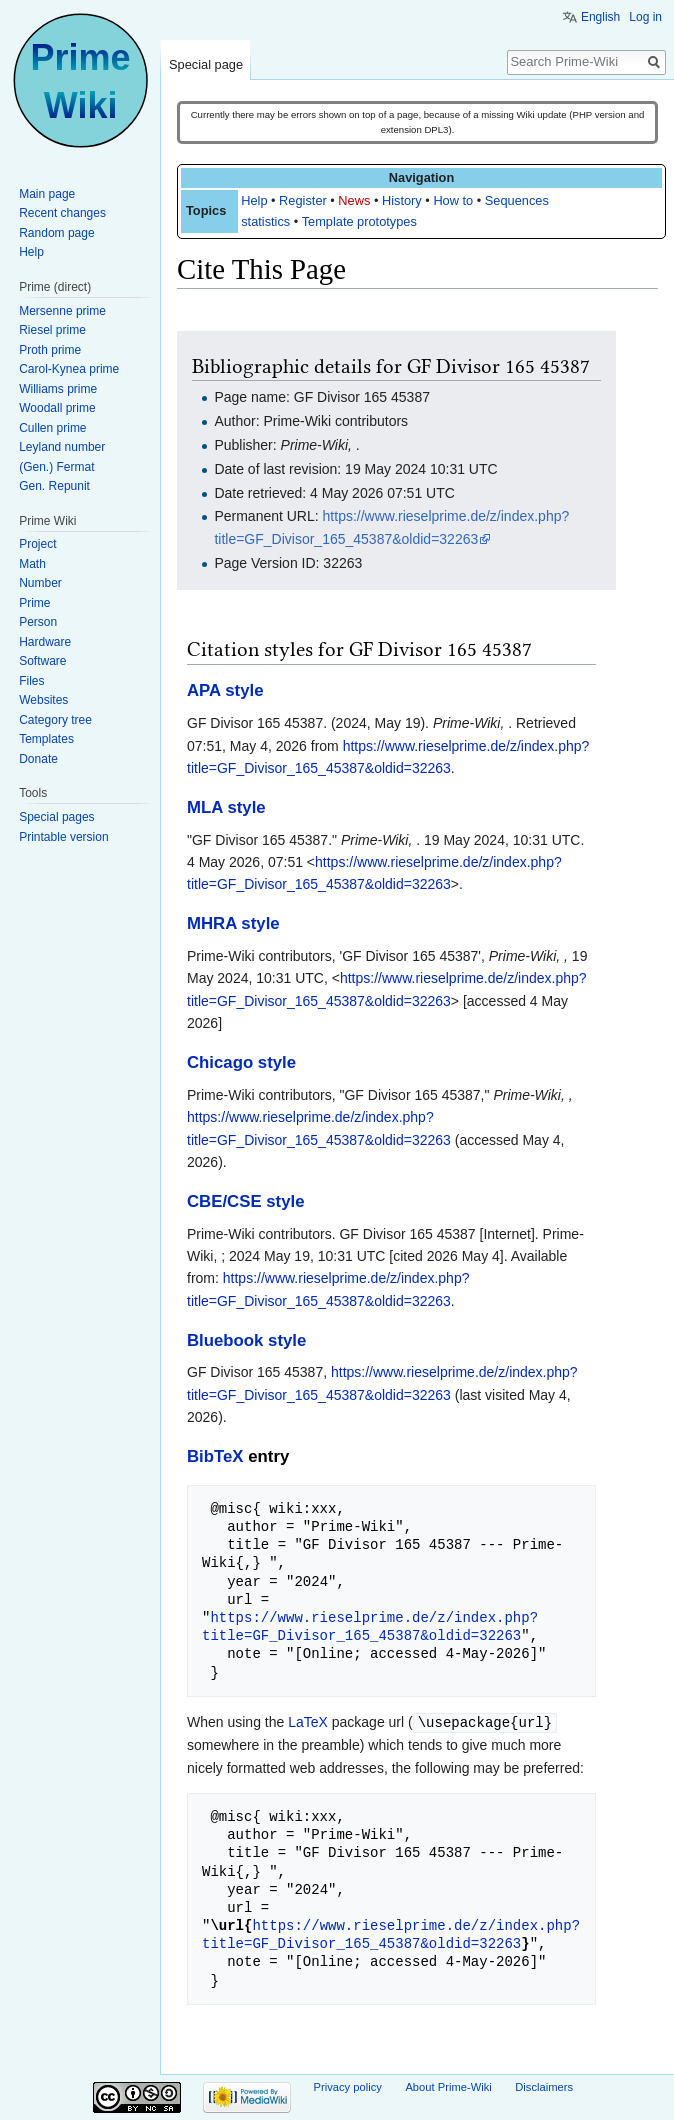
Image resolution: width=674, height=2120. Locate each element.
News (354, 200)
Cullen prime (52, 428)
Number (40, 583)
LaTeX (308, 1722)
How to (453, 200)
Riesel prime (52, 330)
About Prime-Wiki (448, 2086)
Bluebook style (246, 1340)
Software (42, 661)
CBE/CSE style (246, 1201)
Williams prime (58, 389)
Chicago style (241, 1062)
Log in (645, 17)
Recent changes (62, 213)
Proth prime (50, 350)
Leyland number (62, 447)
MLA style (226, 807)
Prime (34, 603)
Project (37, 544)
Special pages (56, 817)
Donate (38, 759)
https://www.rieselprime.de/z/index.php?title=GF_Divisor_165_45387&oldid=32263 (370, 1626)
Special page (206, 64)
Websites (43, 700)
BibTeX (215, 1456)
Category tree (55, 720)
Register (303, 200)
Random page (56, 233)
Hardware (45, 642)
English (600, 17)
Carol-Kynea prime (69, 369)
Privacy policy (348, 2086)
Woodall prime (57, 408)
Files (31, 681)
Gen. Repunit (54, 486)
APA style (225, 690)
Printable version (63, 837)
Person (38, 622)
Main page (47, 194)
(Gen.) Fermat (56, 467)
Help (254, 200)
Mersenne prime (62, 311)
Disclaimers (544, 2086)
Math (32, 564)
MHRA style (233, 923)
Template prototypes (359, 221)
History (402, 200)
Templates (46, 739)
